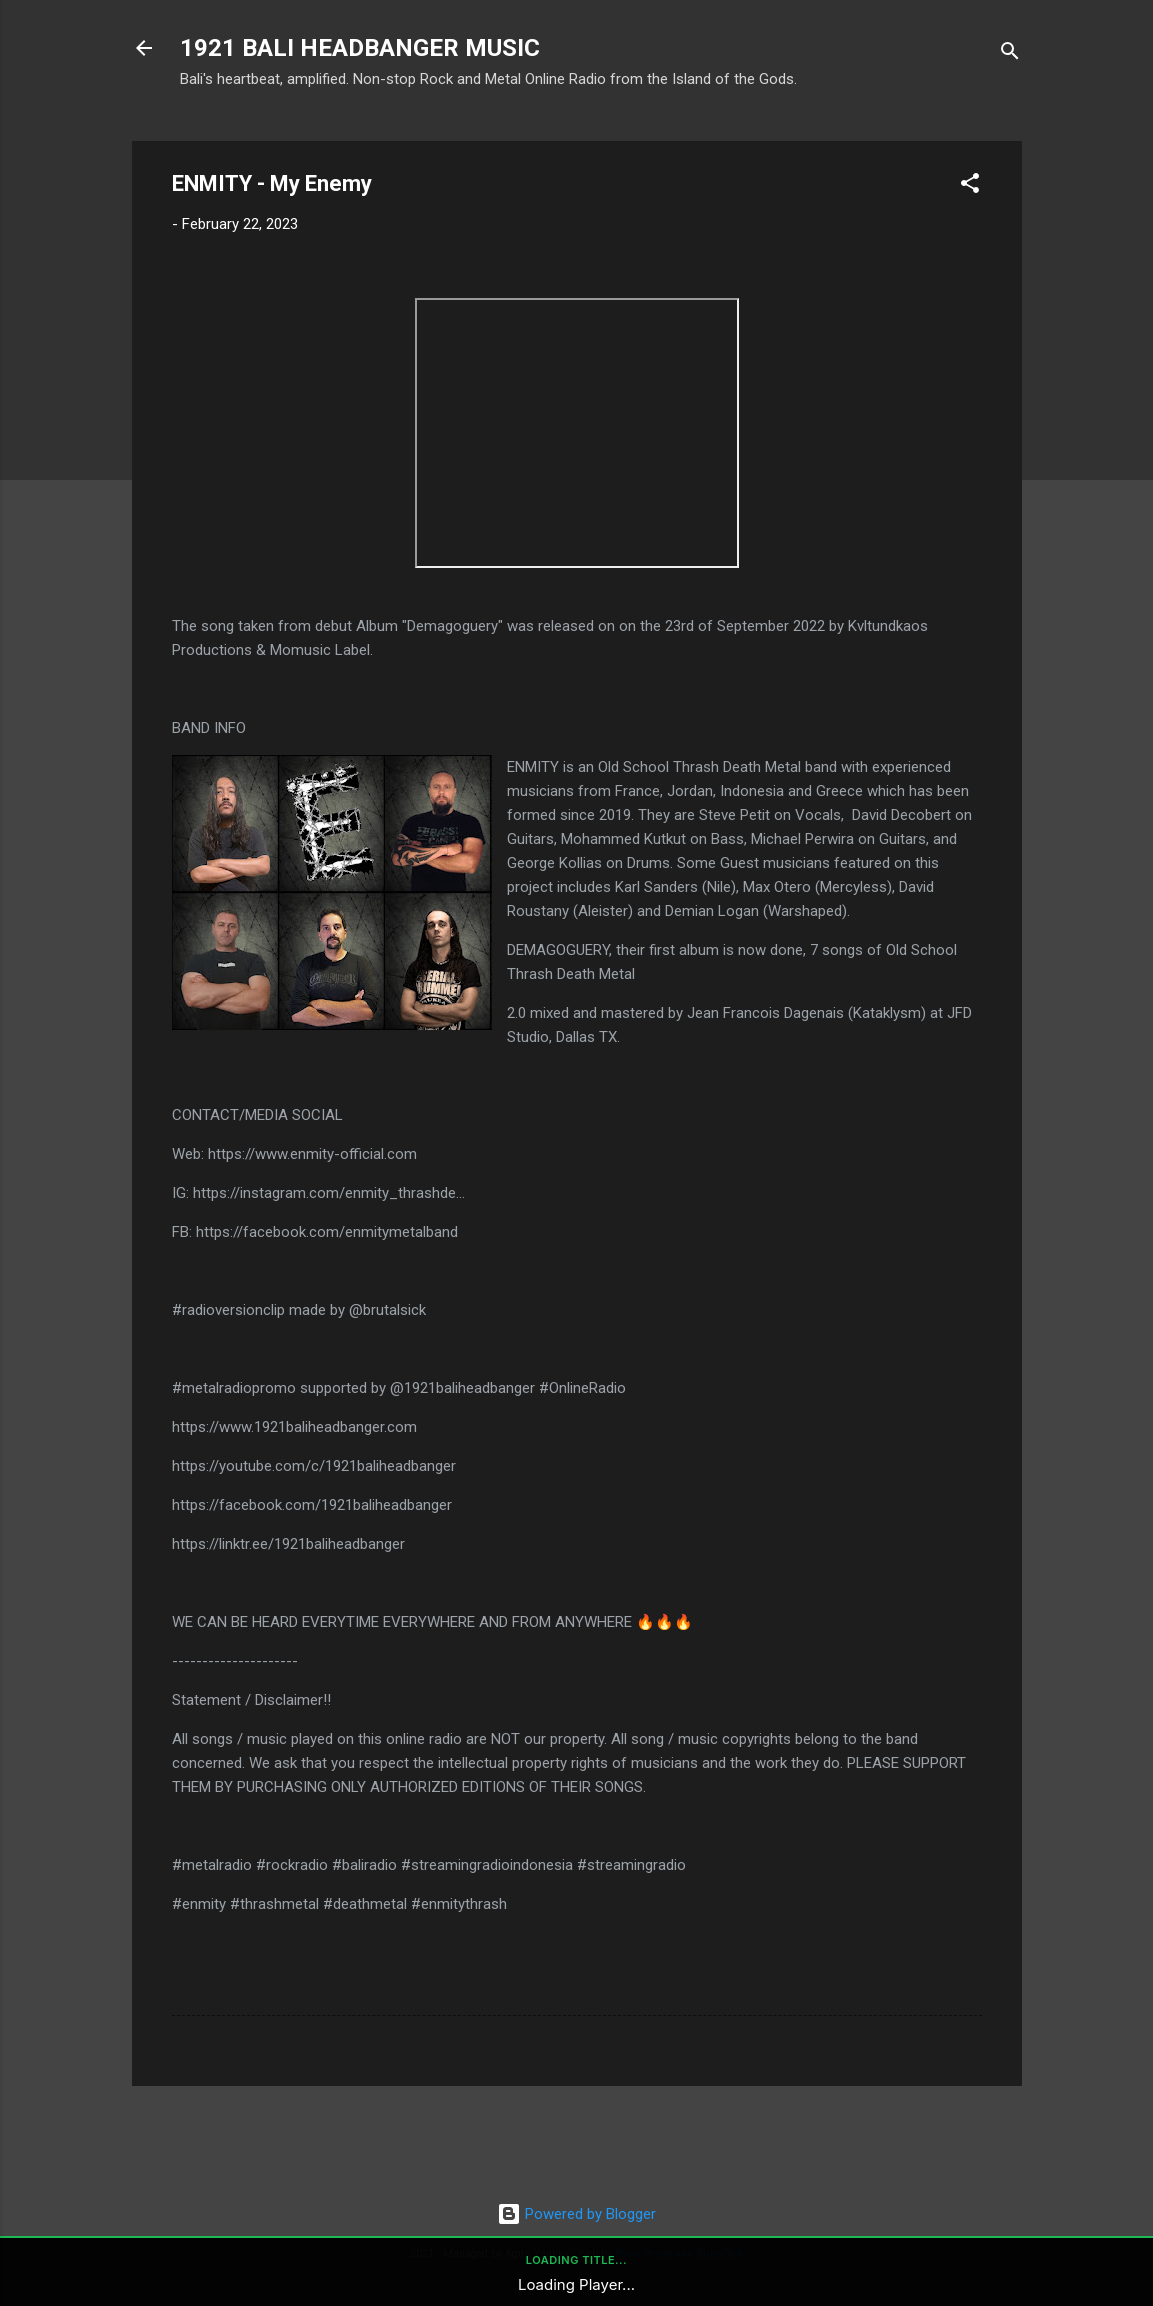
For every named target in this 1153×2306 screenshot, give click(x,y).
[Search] (1010, 54)
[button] (970, 186)
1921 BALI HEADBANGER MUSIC (360, 48)
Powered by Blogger (576, 2214)
